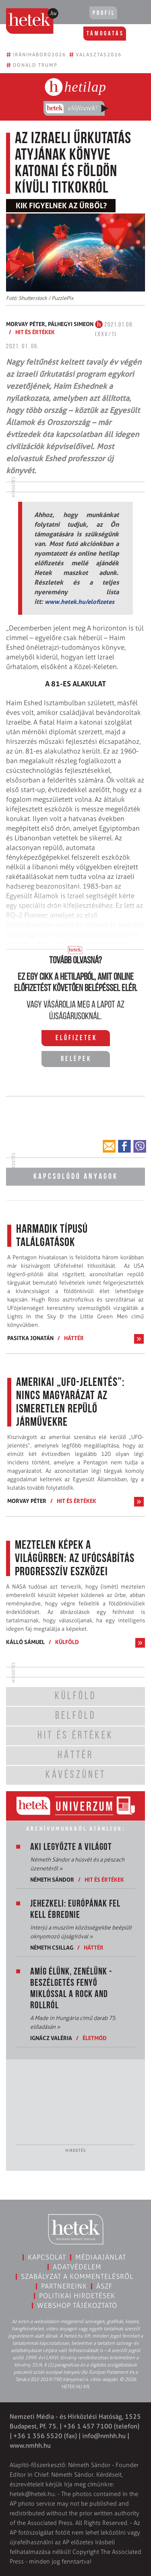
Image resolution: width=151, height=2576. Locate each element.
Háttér (74, 1337)
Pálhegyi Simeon (70, 323)
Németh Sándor (52, 1879)
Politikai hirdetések (77, 2296)
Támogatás (105, 34)
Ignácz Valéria (51, 2037)
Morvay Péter (26, 1500)
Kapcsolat (47, 2257)
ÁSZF (104, 2286)
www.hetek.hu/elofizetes (79, 602)
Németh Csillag (51, 1947)
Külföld (67, 1641)
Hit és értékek (35, 331)
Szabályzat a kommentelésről (77, 2276)
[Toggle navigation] (133, 14)
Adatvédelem (77, 2267)
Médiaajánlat (100, 2257)
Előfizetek (76, 1038)
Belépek (76, 1059)
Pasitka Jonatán (30, 1337)
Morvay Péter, (27, 323)
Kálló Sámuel (25, 1641)
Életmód (95, 2037)
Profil (104, 13)
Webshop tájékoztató (77, 2305)
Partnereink (64, 2286)
